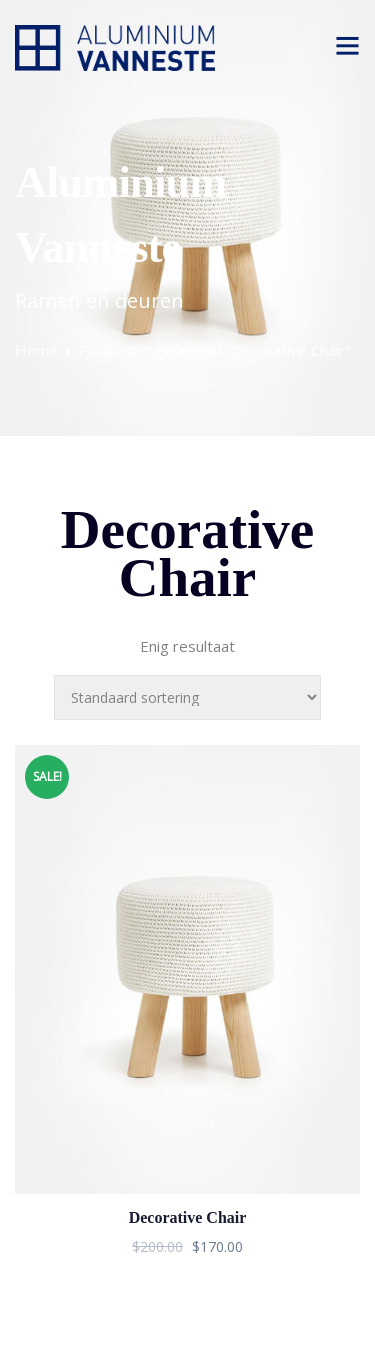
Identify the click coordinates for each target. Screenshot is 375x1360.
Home (36, 350)
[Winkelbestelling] (187, 697)
